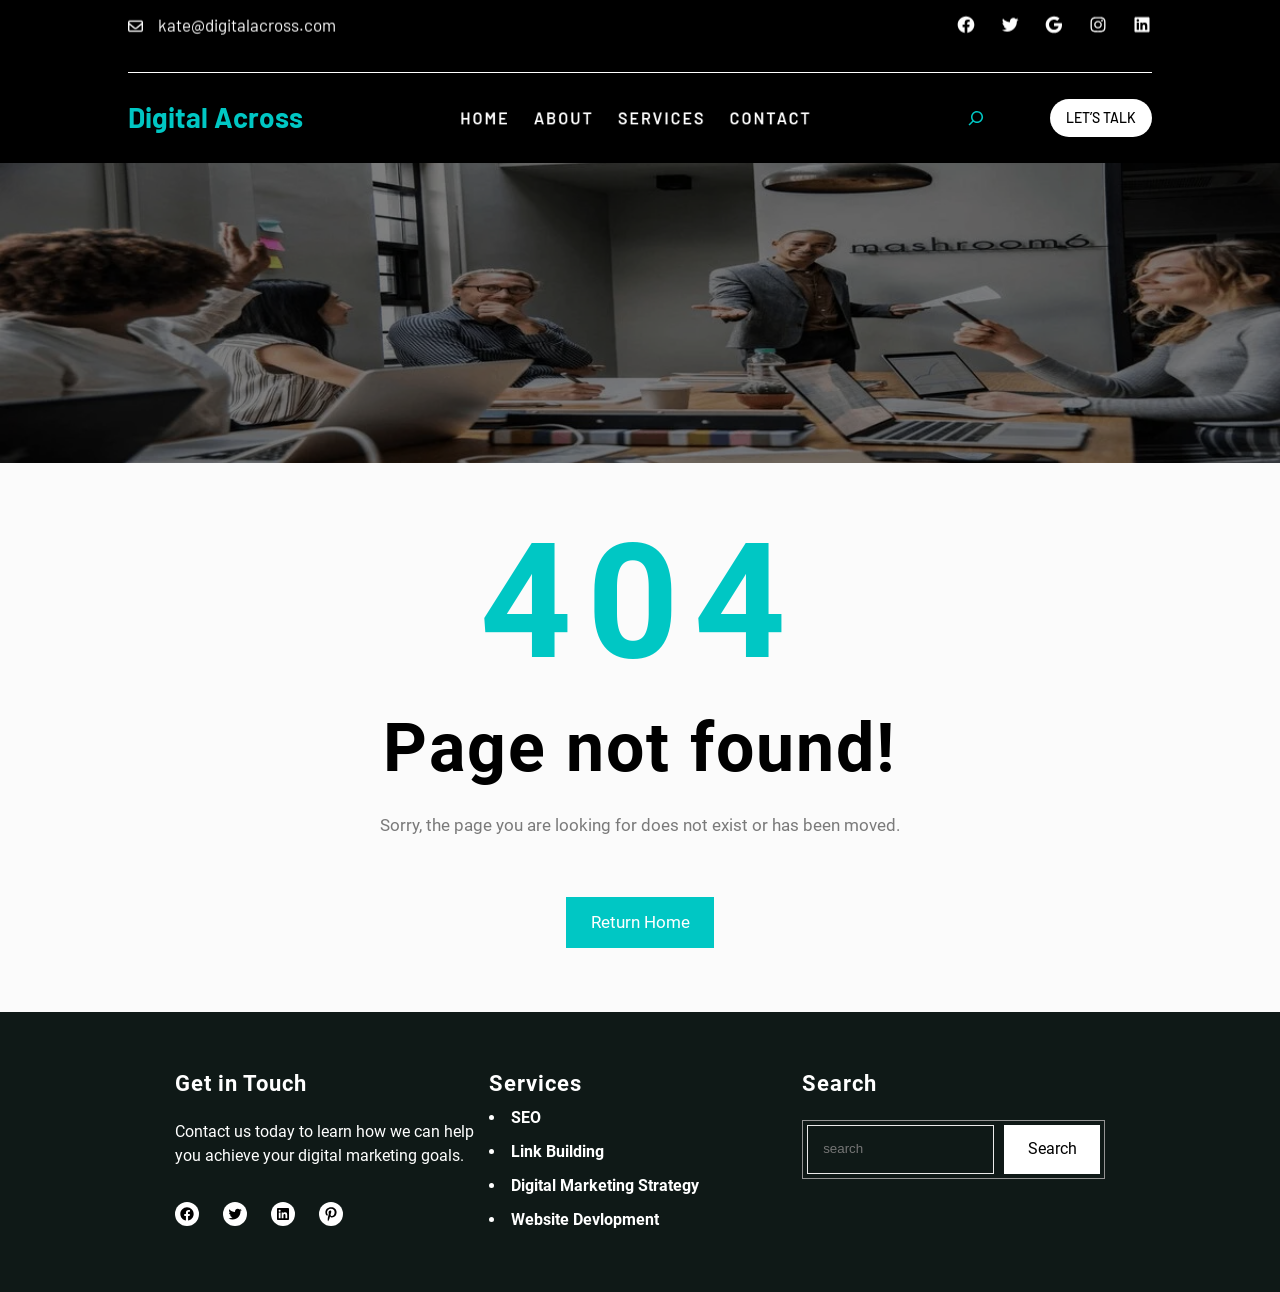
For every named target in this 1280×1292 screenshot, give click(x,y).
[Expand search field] (976, 118)
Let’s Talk (1101, 117)
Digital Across (215, 117)
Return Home (640, 922)
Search (1052, 1148)
